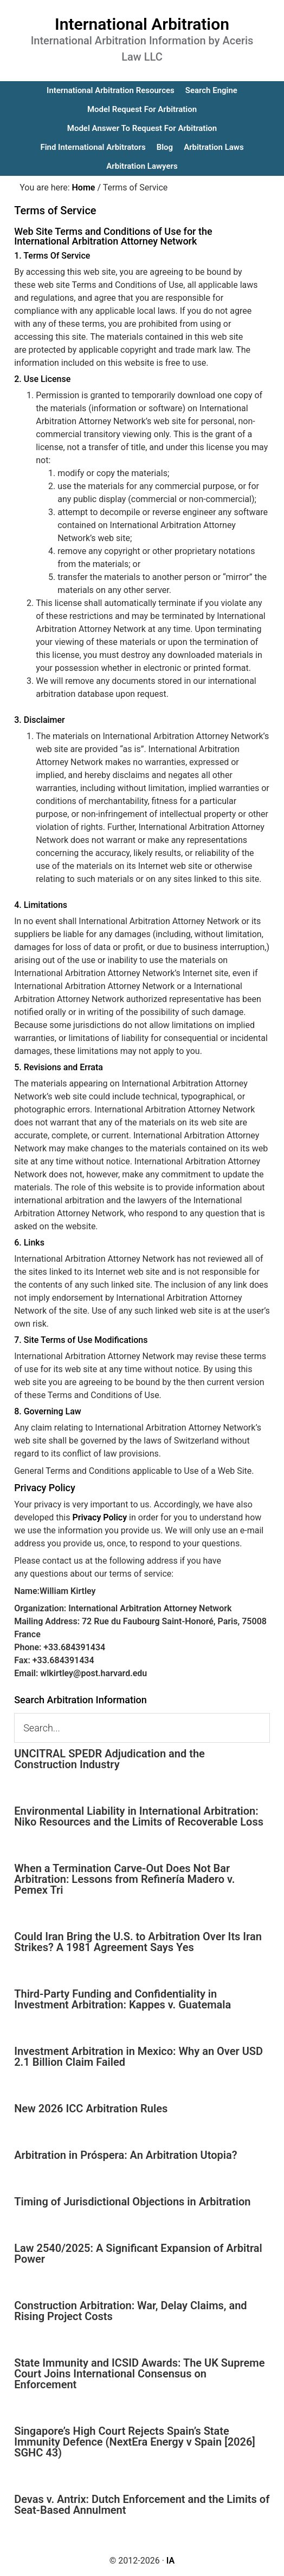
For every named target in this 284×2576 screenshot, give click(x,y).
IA (170, 2560)
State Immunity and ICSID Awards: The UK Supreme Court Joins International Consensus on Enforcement (139, 2373)
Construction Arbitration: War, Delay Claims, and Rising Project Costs (130, 2311)
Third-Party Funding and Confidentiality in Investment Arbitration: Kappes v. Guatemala (122, 1999)
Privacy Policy (99, 1517)
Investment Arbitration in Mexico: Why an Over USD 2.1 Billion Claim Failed (138, 2056)
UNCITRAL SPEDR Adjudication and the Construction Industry (109, 1759)
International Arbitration (142, 24)
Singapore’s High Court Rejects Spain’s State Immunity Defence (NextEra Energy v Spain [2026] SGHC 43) (134, 2442)
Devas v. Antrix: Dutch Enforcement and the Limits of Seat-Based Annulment (141, 2504)
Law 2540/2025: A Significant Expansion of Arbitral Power (138, 2253)
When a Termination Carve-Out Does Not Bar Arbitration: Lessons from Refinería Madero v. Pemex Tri (124, 1879)
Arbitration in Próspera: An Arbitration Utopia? (125, 2155)
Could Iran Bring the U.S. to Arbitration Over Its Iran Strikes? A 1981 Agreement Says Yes (138, 1942)
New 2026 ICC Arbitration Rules (90, 2108)
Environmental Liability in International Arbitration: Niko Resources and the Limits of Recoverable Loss (138, 1816)
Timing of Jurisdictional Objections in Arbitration (132, 2201)
